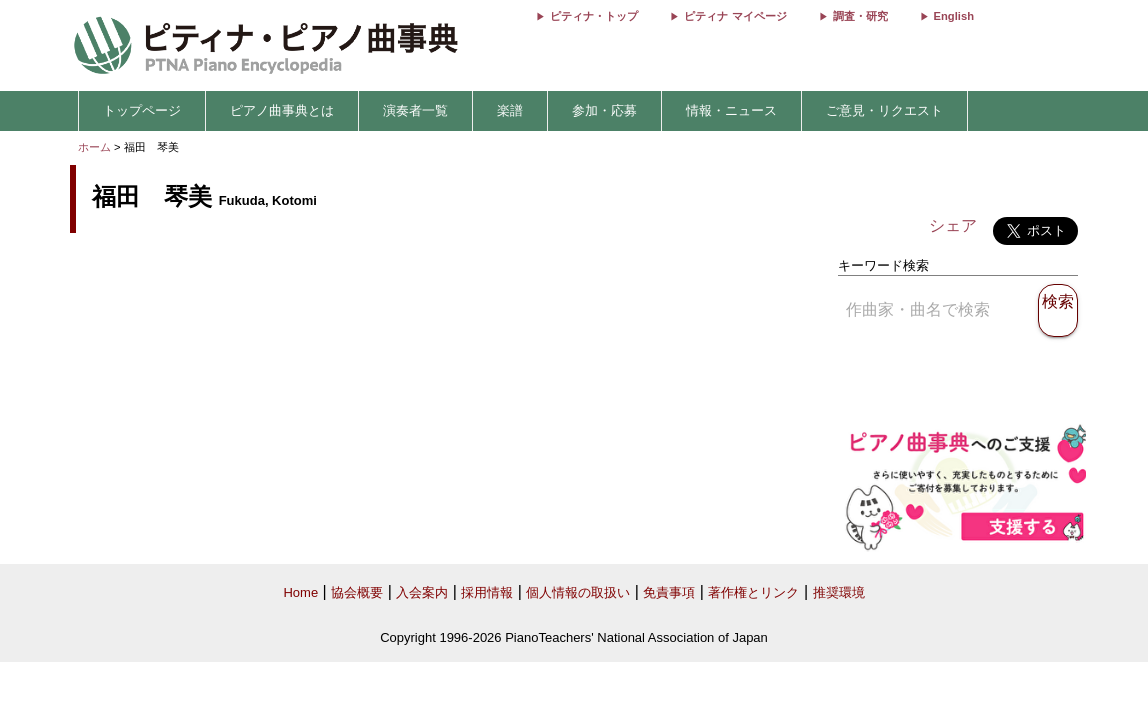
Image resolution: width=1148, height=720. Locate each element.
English (954, 16)
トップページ (142, 110)
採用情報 (487, 592)
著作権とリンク (753, 592)
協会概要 (357, 592)
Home (300, 592)
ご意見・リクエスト (884, 110)
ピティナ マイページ (735, 16)
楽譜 (510, 110)
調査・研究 (860, 16)
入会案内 (422, 592)
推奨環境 (839, 592)
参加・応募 (604, 110)
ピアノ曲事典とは (282, 110)
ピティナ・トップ (594, 16)
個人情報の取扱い (578, 592)
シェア (953, 225)
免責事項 (669, 592)
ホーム (94, 147)
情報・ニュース (731, 110)
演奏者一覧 (415, 110)
